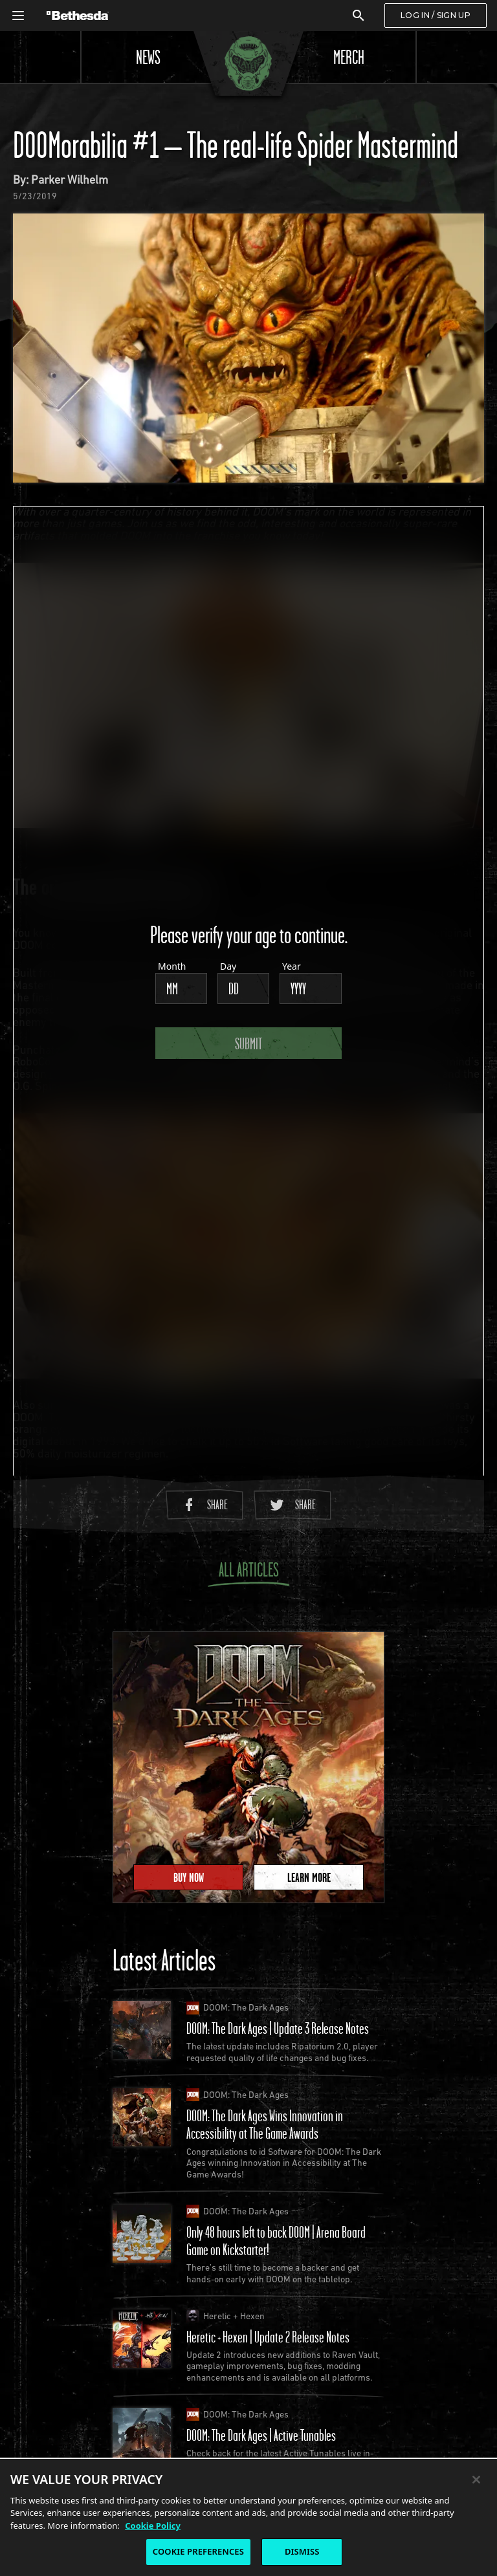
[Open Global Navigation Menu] (18, 15)
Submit (248, 1043)
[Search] (358, 15)
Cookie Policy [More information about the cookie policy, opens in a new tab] (153, 2525)
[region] (248, 2517)
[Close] (476, 2479)
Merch (348, 57)
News (148, 57)
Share (204, 1504)
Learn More (309, 1877)
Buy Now (188, 1877)
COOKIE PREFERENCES (198, 2551)
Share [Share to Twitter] (292, 1504)
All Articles (248, 1572)
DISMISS (302, 2551)
